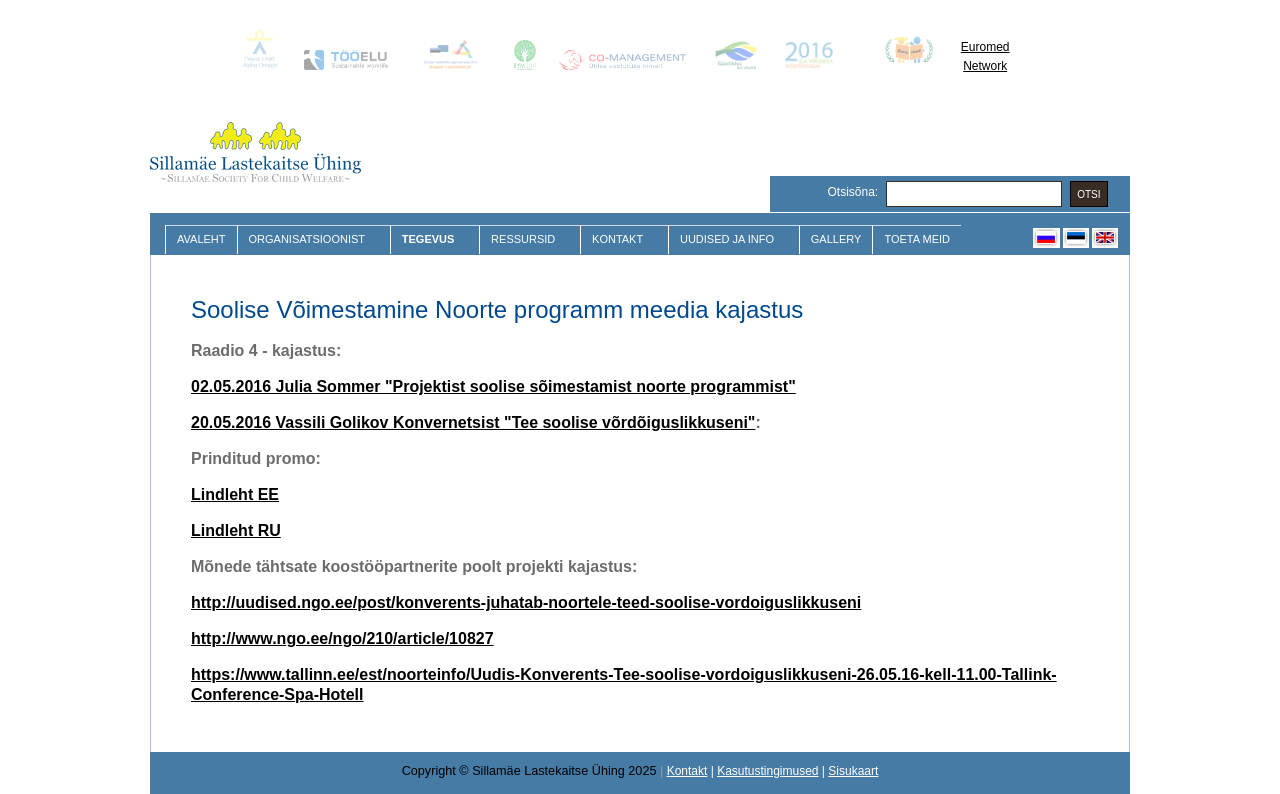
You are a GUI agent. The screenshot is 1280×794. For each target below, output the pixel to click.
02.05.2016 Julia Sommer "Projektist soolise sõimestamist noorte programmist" (493, 386)
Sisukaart (853, 771)
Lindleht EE (235, 494)
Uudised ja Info (729, 239)
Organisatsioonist (309, 239)
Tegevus (430, 239)
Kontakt (620, 239)
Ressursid (525, 239)
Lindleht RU (236, 530)
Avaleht (201, 239)
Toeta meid (917, 239)
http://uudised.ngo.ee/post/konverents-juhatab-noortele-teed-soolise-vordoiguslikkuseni (526, 602)
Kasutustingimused (767, 771)
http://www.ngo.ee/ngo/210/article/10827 (342, 638)
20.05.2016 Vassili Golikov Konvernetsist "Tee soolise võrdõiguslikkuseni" (473, 422)
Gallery (836, 239)
